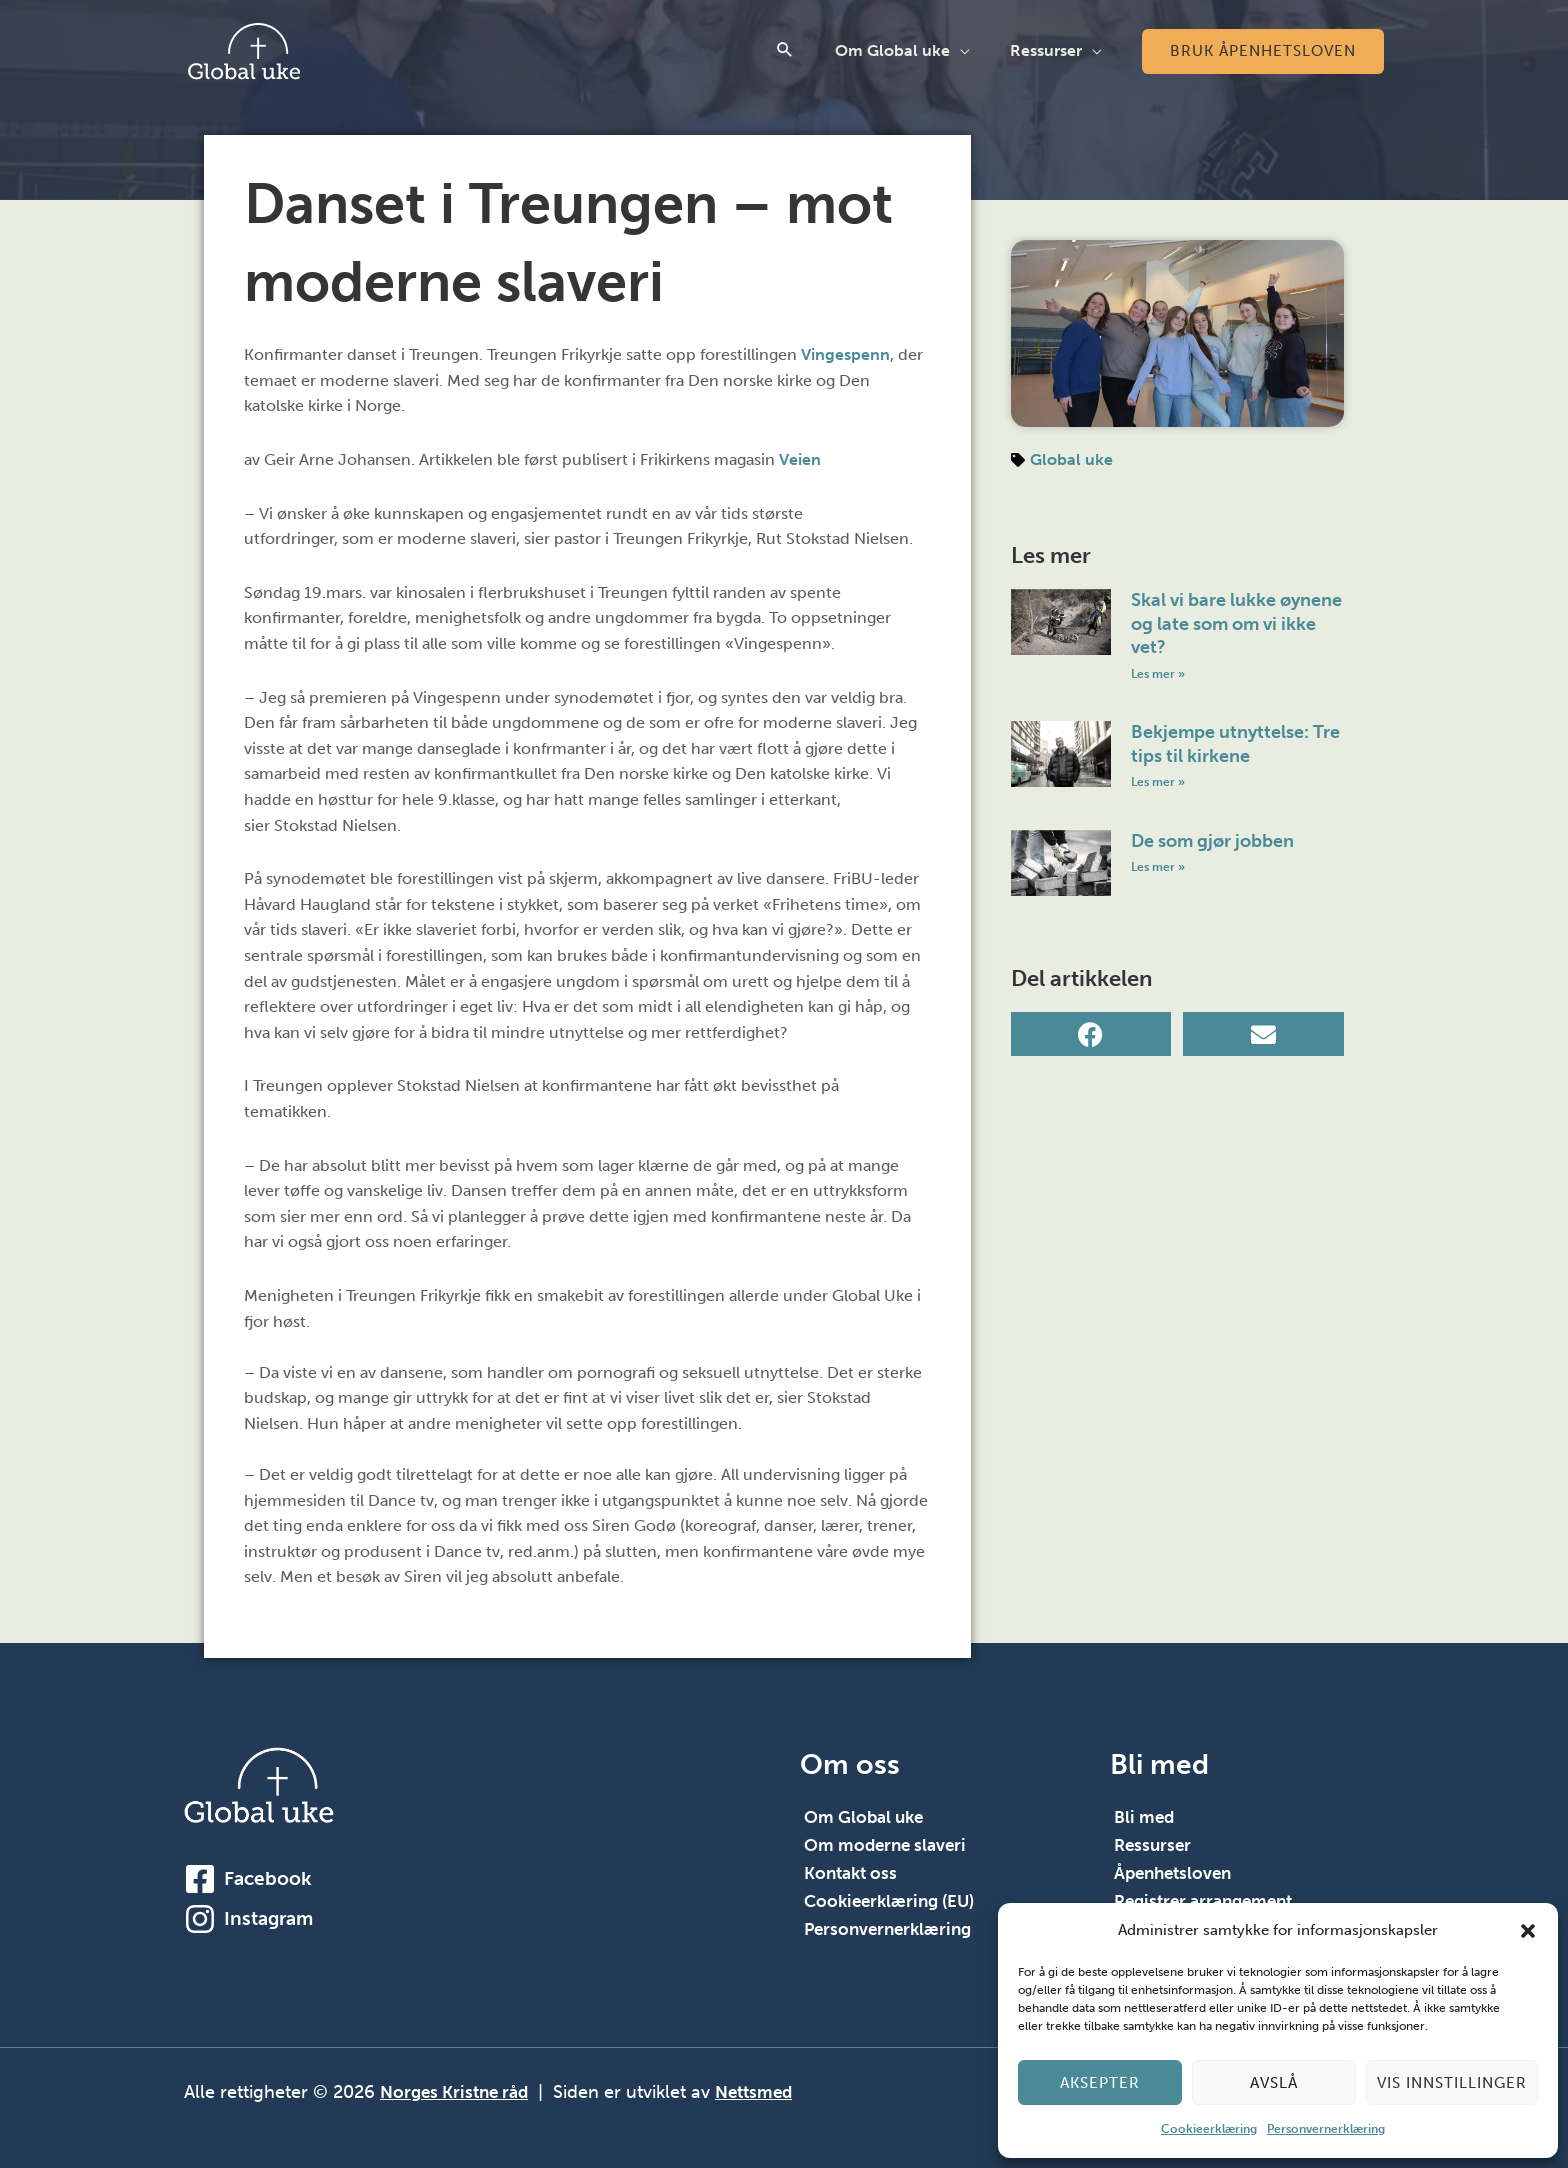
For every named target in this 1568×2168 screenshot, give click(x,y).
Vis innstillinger (1452, 2083)
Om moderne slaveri (888, 1845)
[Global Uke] (244, 49)
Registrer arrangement (1209, 1901)
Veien (800, 459)
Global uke (1071, 459)
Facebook (267, 1877)
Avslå (1274, 2083)
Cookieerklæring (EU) (894, 1901)
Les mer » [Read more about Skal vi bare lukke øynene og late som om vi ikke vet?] (1158, 673)
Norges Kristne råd (458, 2092)
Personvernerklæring (1326, 2129)
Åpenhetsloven (1176, 1873)
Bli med (1145, 1817)
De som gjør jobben (1212, 842)
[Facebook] (200, 1878)
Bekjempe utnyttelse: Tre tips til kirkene (1235, 744)
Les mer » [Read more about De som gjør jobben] (1158, 869)
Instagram (268, 1917)
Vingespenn (845, 354)
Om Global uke (904, 50)
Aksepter (1100, 2083)
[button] (1528, 1931)
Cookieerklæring (1209, 2129)
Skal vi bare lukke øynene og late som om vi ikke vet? (1236, 623)
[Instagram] (200, 1918)
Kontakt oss (853, 1873)
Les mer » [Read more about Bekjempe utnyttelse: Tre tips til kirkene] (1158, 783)
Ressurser (1050, 50)
